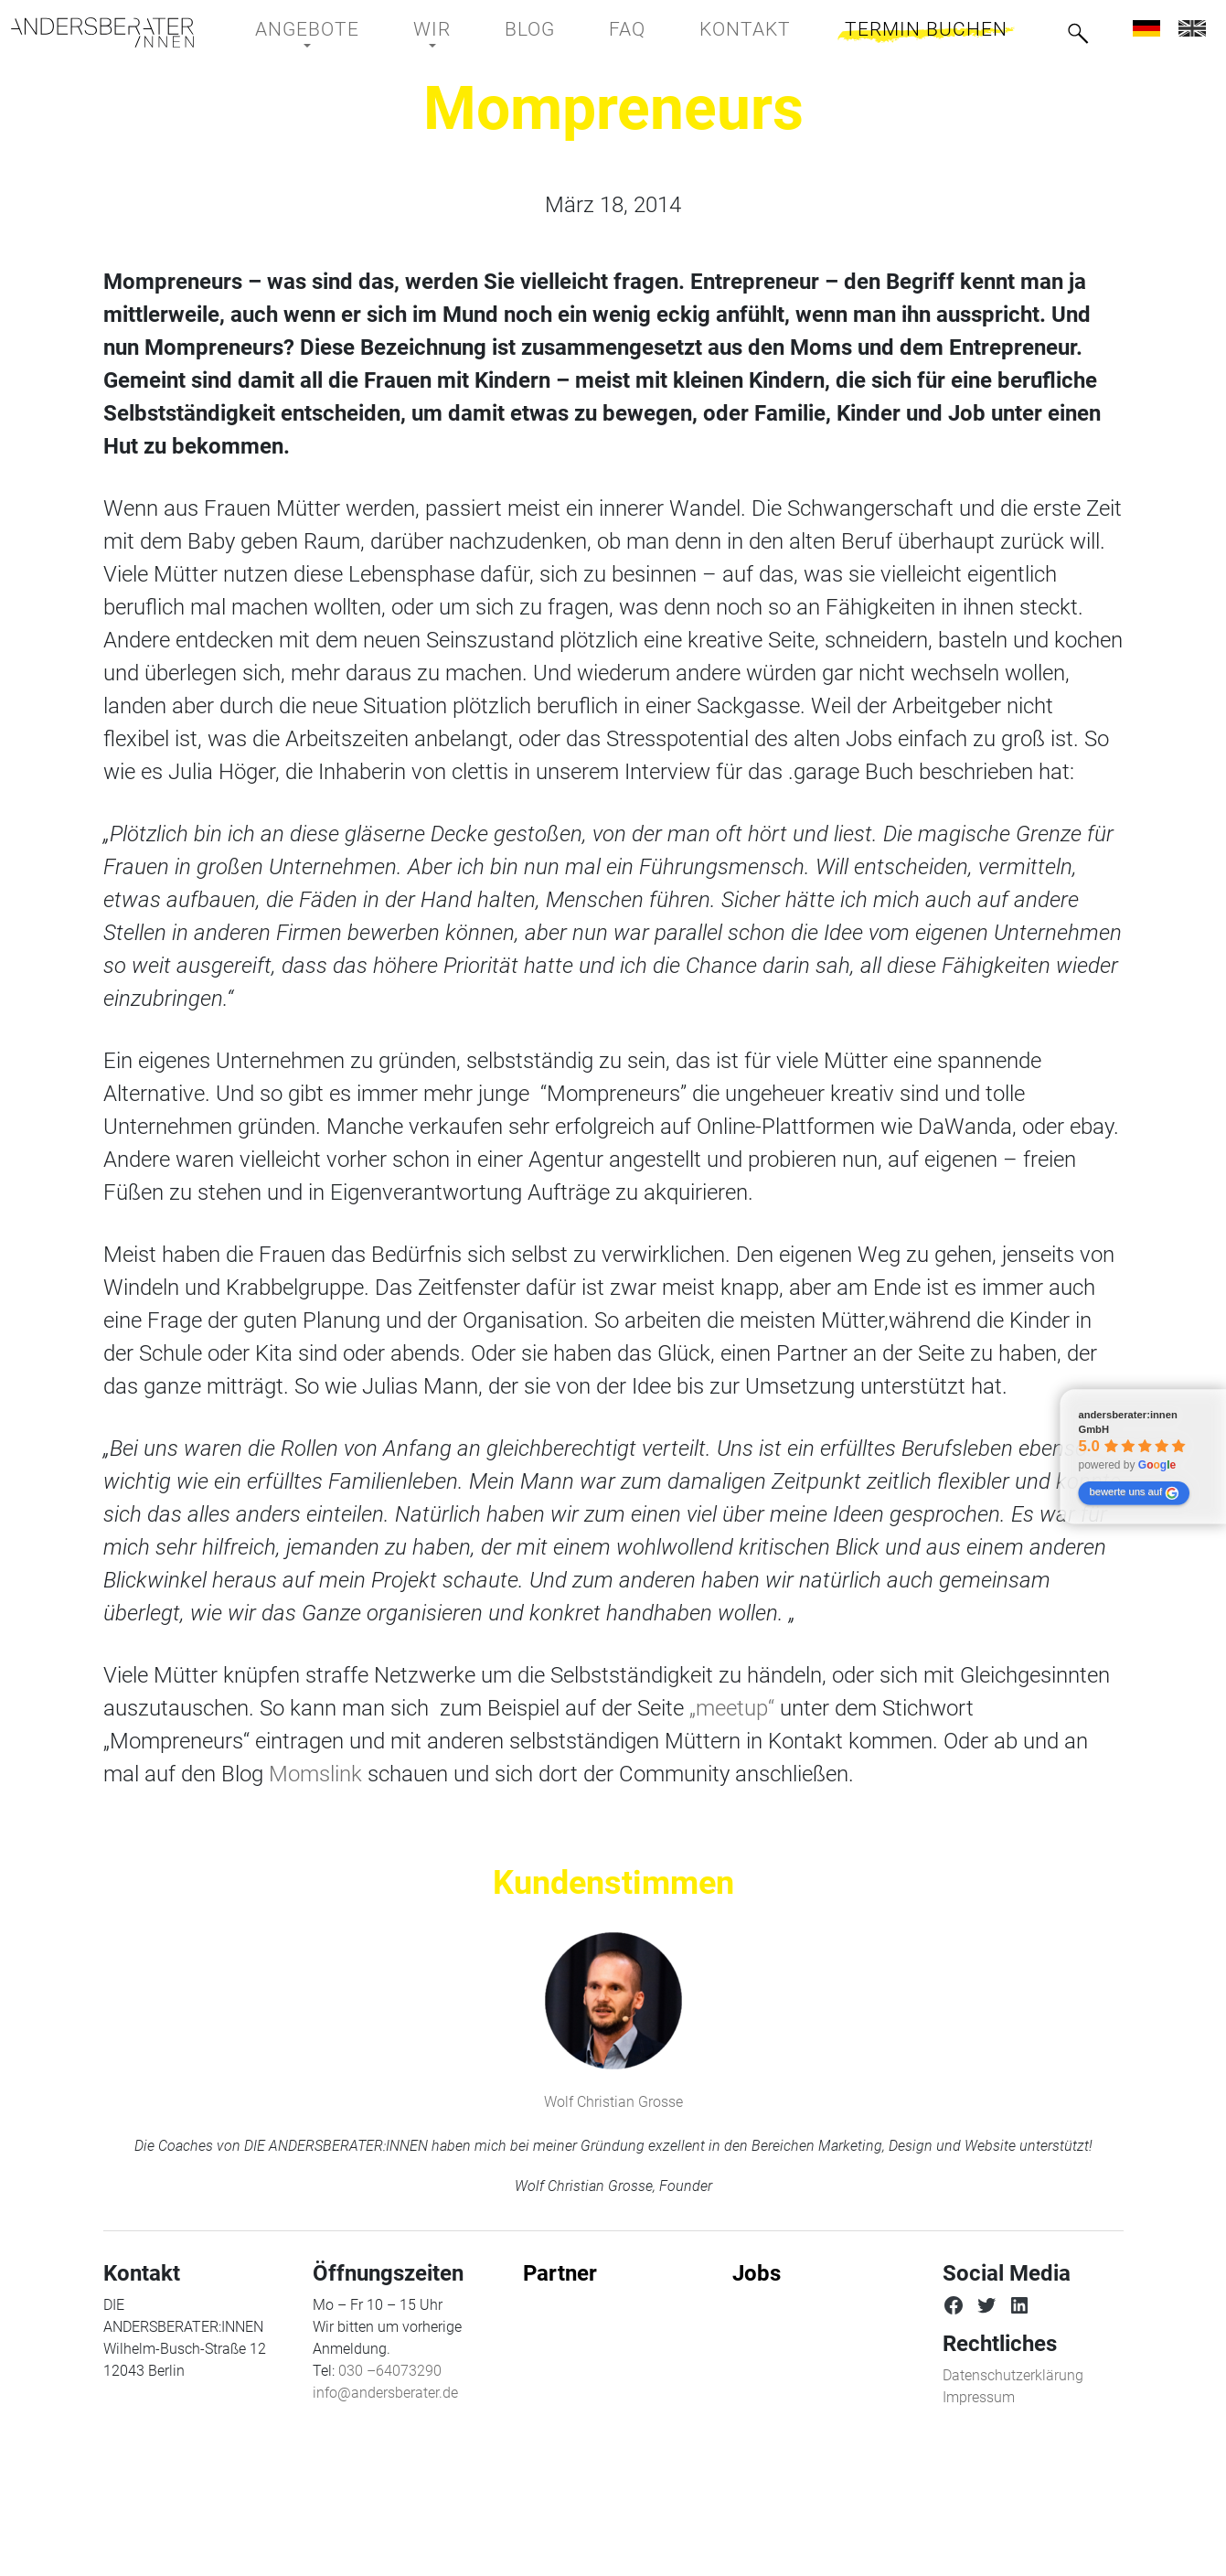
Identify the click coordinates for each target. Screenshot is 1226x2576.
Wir (432, 29)
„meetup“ (731, 1708)
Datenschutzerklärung (1013, 2375)
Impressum (979, 2397)
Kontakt (745, 29)
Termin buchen (926, 29)
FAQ (627, 29)
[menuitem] (1146, 27)
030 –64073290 (390, 2370)
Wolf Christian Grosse (613, 2102)
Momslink (315, 1774)
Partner (560, 2273)
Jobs (756, 2273)
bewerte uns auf (1133, 1493)
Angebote (307, 29)
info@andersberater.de (385, 2392)
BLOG (530, 29)
